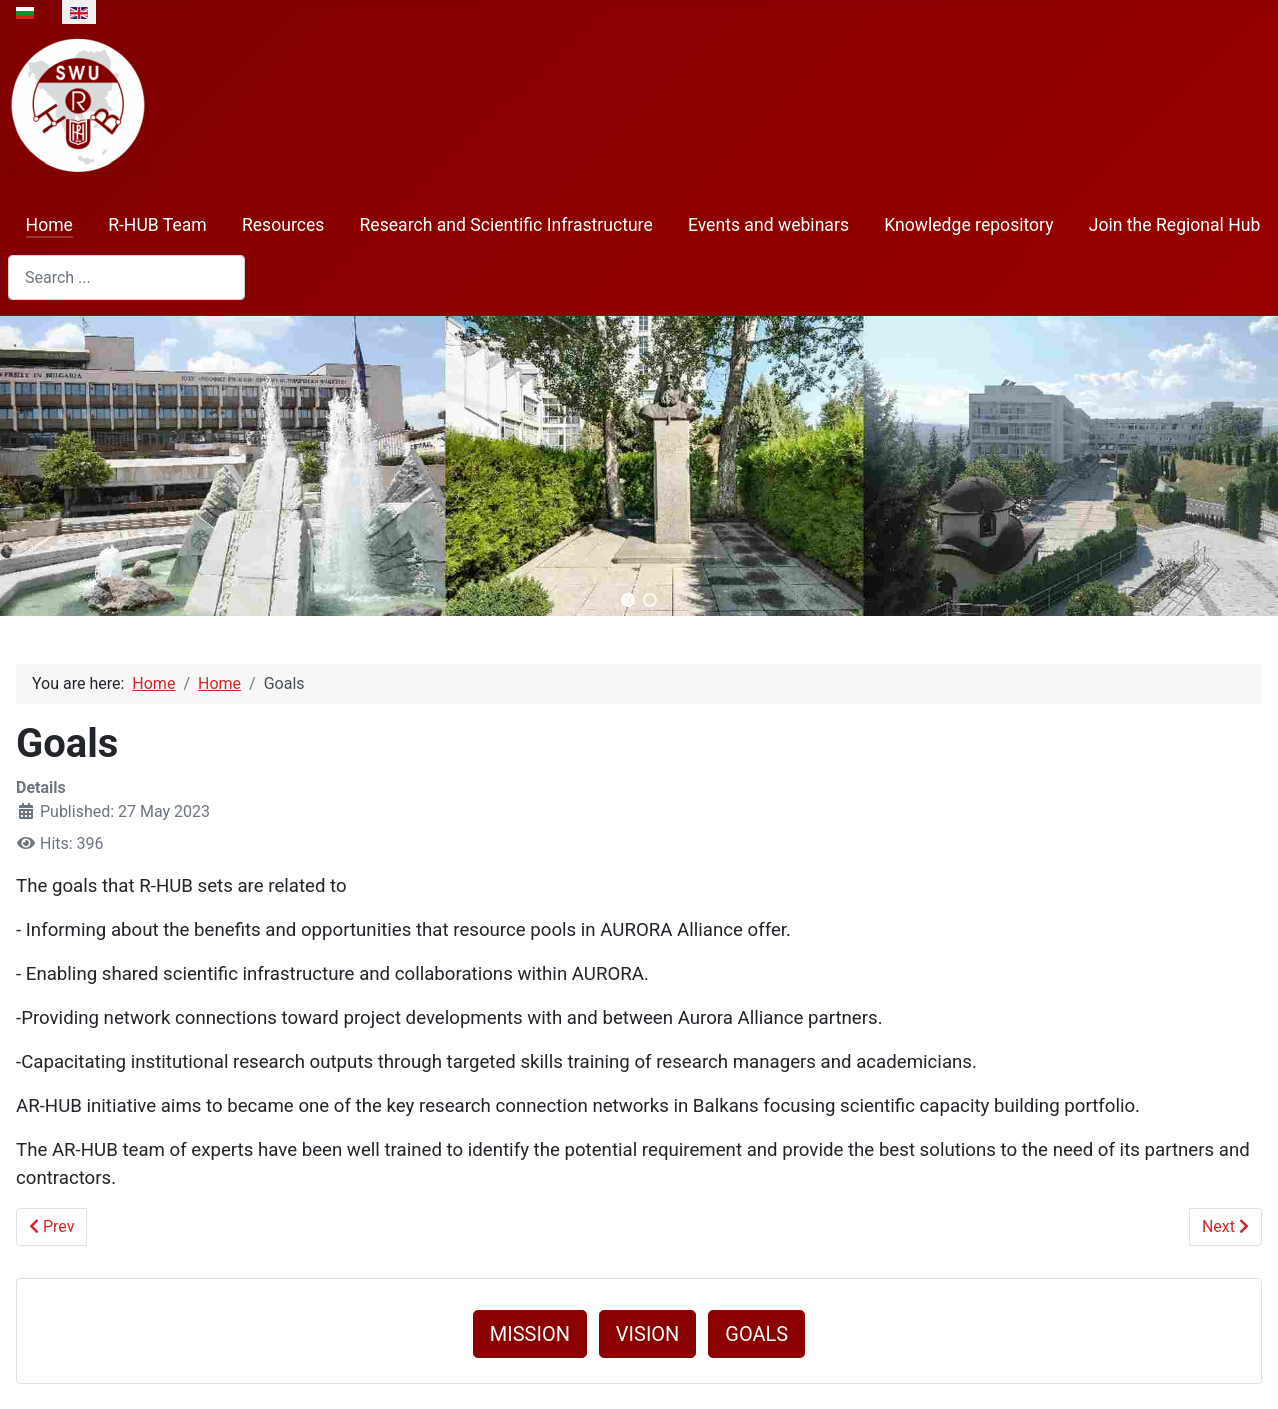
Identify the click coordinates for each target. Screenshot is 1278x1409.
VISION (648, 1334)
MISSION (530, 1334)
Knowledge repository (968, 225)
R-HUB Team (157, 225)
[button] (628, 600)
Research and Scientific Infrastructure (506, 225)
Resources (283, 225)
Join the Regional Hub (1175, 225)
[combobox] (126, 277)
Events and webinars (768, 225)
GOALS (756, 1334)
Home (49, 225)
